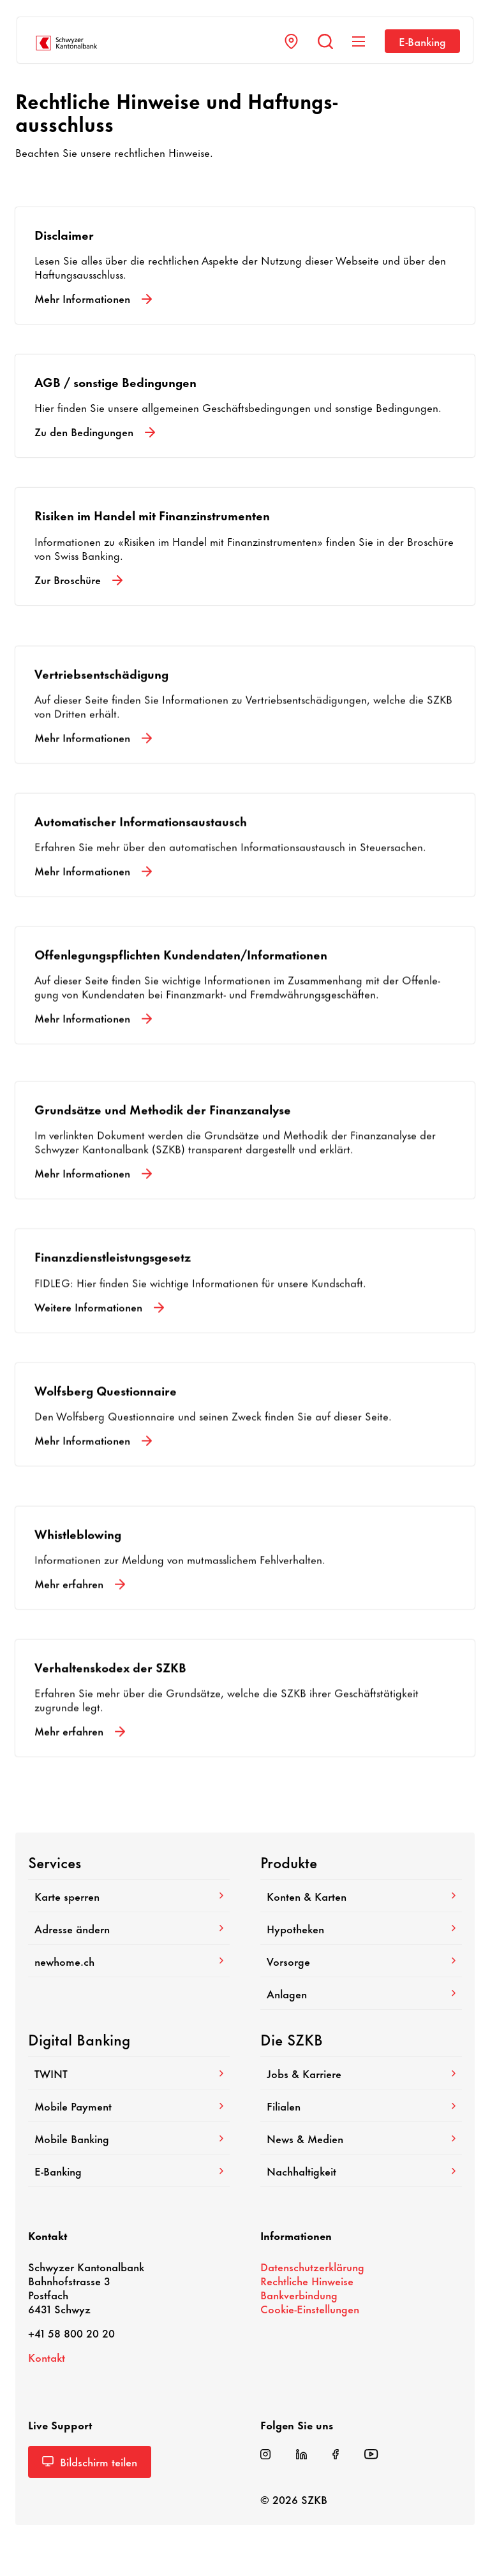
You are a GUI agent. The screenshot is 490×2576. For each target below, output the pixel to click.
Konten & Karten (361, 1895)
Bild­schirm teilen (89, 2461)
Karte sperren (128, 1895)
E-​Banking (422, 41)
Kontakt (46, 2356)
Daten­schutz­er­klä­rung (312, 2266)
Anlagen (361, 1993)
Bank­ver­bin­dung (299, 2294)
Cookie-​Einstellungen (309, 2308)
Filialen (361, 2105)
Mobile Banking (128, 2138)
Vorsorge (361, 1960)
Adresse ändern (128, 1928)
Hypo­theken (361, 1928)
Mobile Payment (128, 2105)
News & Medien (361, 2138)
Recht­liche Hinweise (306, 2280)
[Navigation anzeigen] (358, 41)
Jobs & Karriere (361, 2073)
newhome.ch (128, 1960)
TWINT (128, 2073)
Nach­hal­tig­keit (361, 2170)
